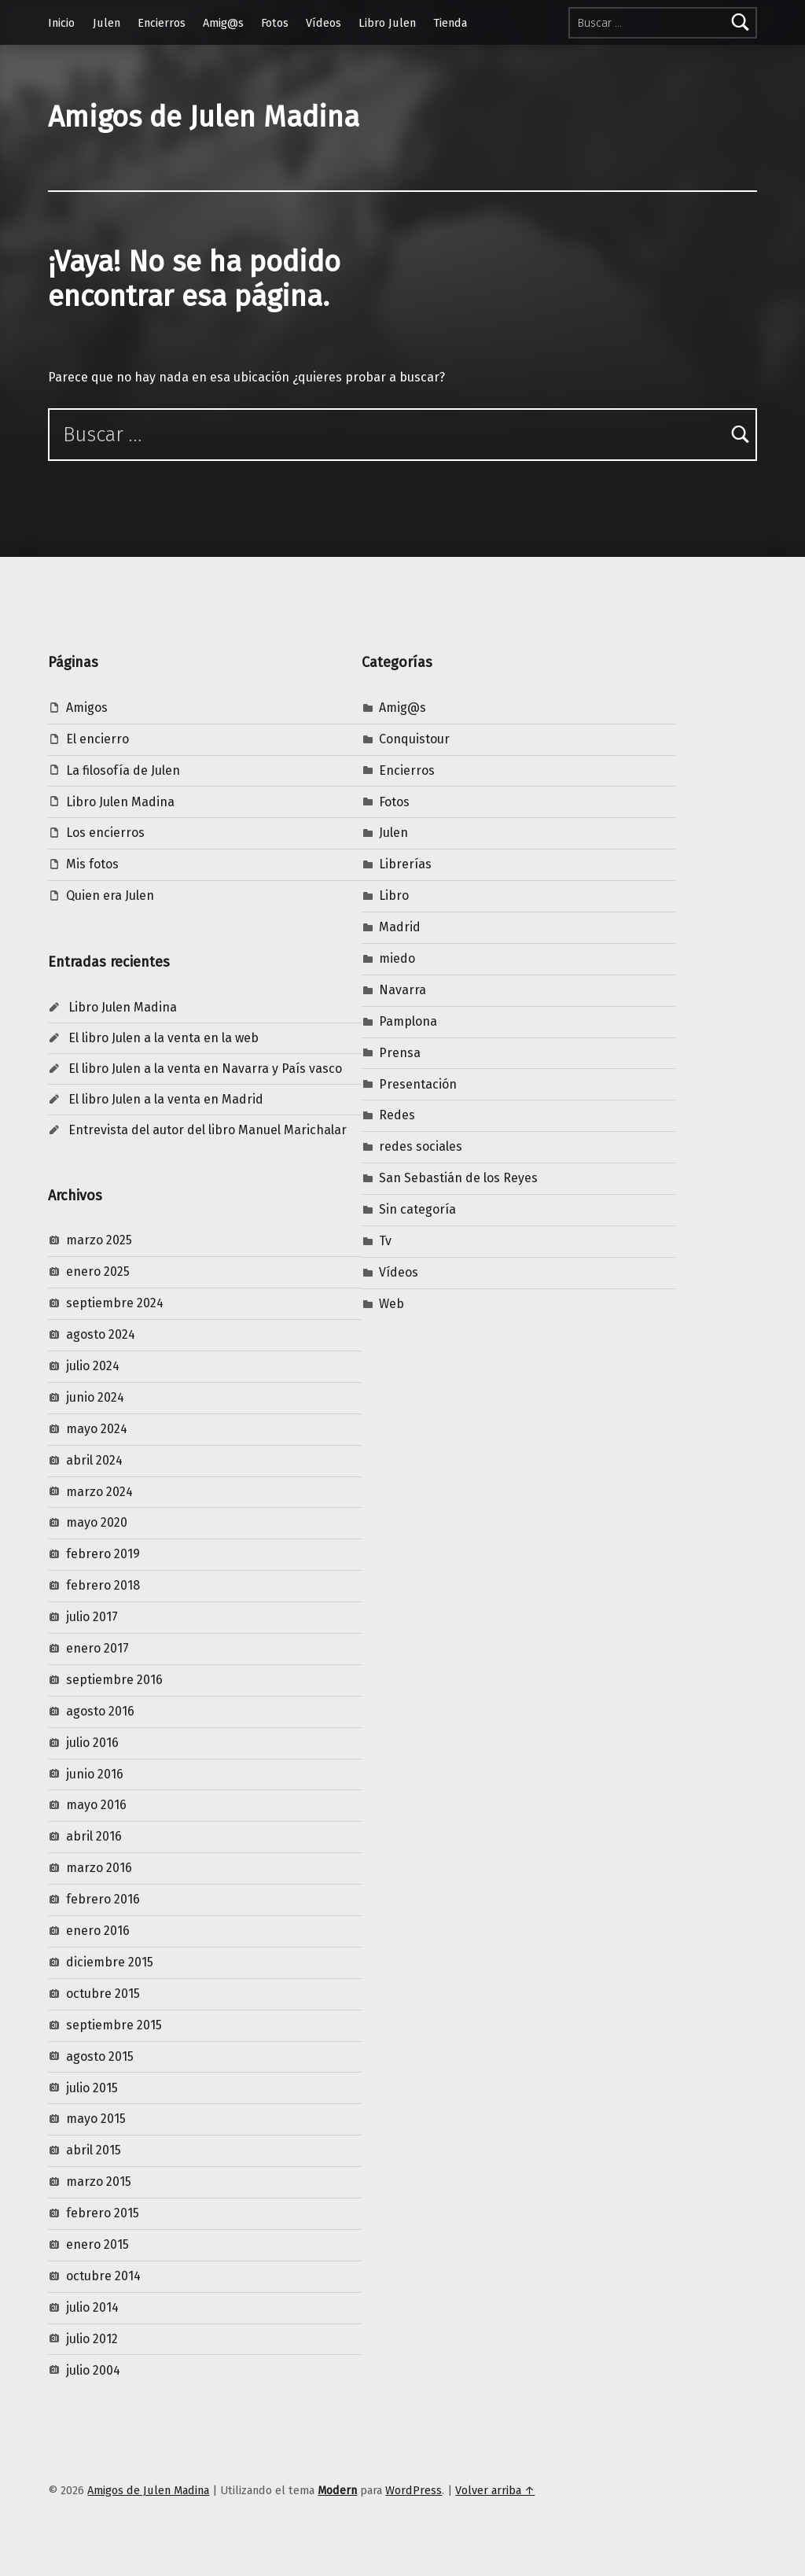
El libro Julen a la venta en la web (163, 1037)
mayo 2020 (96, 1522)
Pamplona (408, 1021)
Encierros (162, 23)
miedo (397, 958)
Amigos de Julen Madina (203, 117)
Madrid (400, 926)
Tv (385, 1240)
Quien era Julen (110, 895)
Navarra (402, 989)
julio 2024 (92, 1365)
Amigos (87, 707)
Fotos (275, 23)
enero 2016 (98, 1930)
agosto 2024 (100, 1334)
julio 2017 (92, 1616)
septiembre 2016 (114, 1679)
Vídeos (323, 23)
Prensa (400, 1052)
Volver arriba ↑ (495, 2490)
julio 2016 (92, 1742)
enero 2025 (98, 1271)
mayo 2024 (96, 1428)
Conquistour (414, 739)
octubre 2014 (103, 2275)
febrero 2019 (103, 1553)
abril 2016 (94, 1836)
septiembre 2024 (115, 1302)
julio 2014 (92, 2307)
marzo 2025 (99, 1240)
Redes (397, 1114)
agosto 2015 (100, 2056)
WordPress (413, 2490)
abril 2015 (93, 2150)
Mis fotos (92, 864)
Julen (106, 23)
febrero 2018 (103, 1585)
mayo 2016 (96, 1804)
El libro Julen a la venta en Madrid (165, 1099)
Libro (394, 895)
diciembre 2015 (109, 1962)
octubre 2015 (103, 1993)
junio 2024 (95, 1397)
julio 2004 (93, 2370)
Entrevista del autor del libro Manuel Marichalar (207, 1129)
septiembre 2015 (114, 2025)
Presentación (418, 1084)
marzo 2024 (99, 1491)
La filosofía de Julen (123, 770)
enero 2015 (97, 2244)
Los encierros (105, 832)
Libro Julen (387, 23)
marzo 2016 (99, 1867)
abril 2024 (94, 1460)
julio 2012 (92, 2338)
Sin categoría (417, 1209)
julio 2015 (92, 2087)
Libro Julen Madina (120, 801)
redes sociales (420, 1146)
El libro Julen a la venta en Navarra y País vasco (205, 1068)
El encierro (97, 739)
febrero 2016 (103, 1899)
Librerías (405, 864)
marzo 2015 (98, 2181)
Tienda (450, 23)
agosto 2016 (100, 1711)
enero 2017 (97, 1648)
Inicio (61, 23)
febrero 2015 (102, 2213)
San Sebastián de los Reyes (458, 1177)
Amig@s (223, 23)
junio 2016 (94, 1774)
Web (391, 1303)
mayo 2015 (96, 2118)
